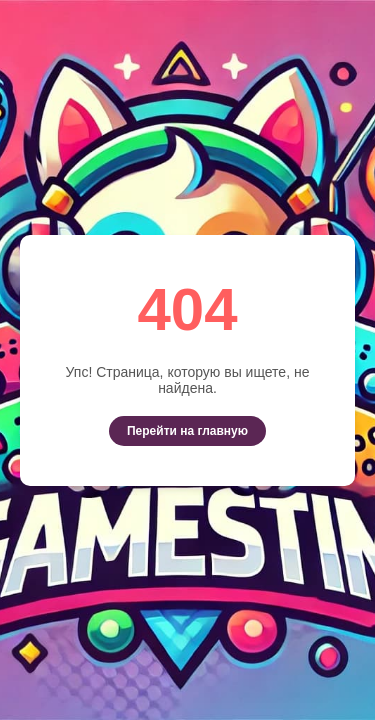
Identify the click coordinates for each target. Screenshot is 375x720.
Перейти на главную (187, 431)
